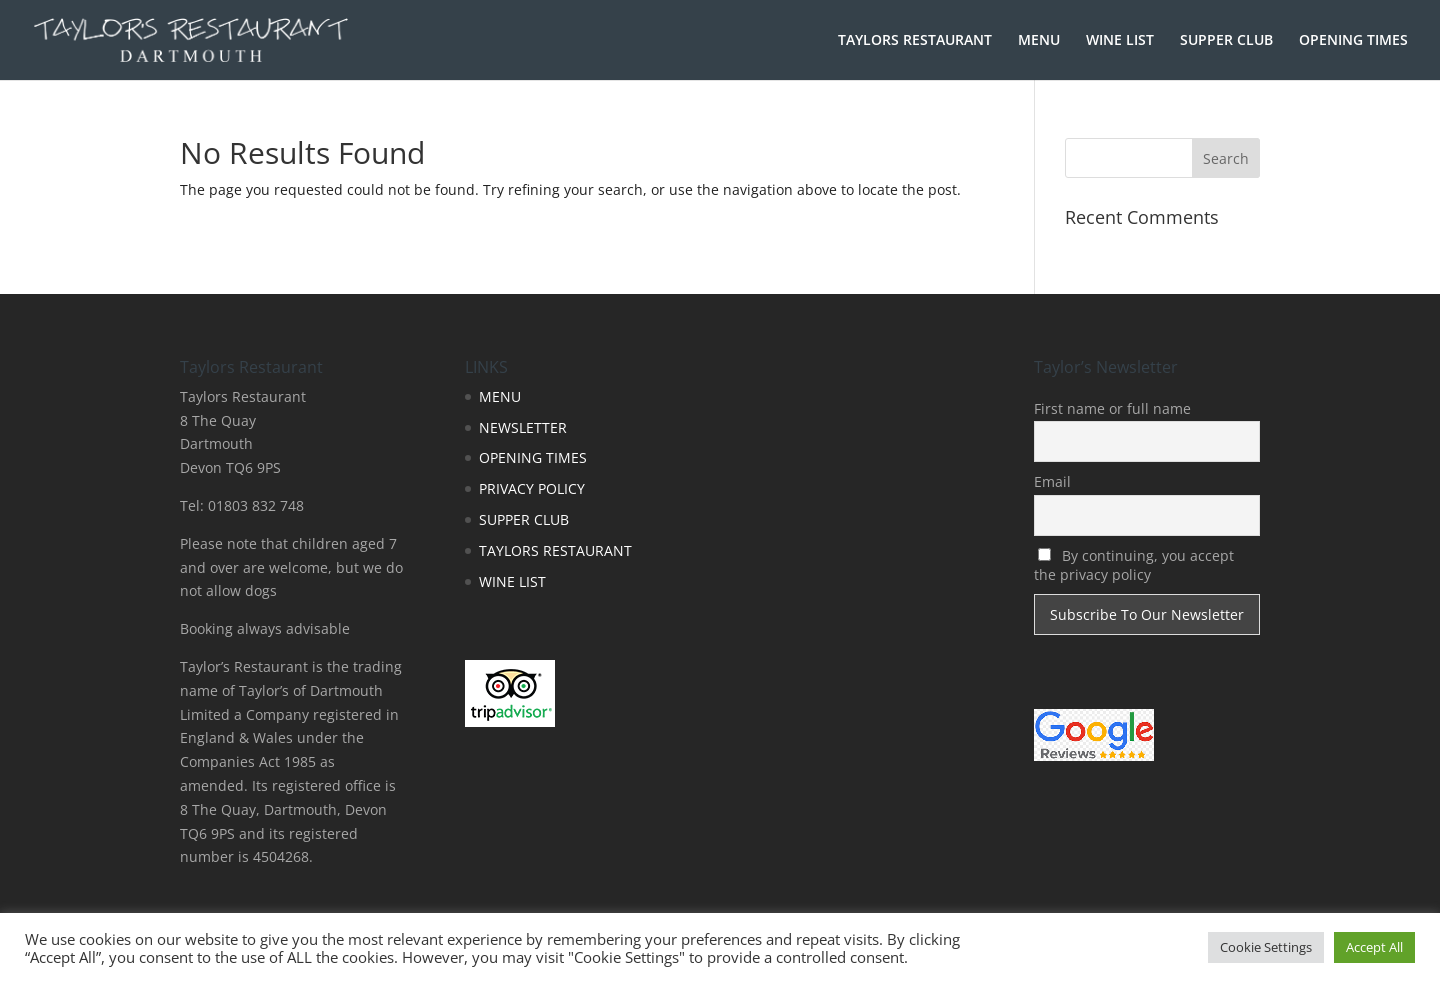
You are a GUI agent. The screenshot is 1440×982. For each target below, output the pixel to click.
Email (1052, 481)
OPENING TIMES (1353, 41)
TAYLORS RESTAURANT (915, 41)
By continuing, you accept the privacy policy (1134, 565)
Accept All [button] (1374, 947)
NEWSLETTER (523, 427)
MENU (1039, 41)
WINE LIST (1120, 41)
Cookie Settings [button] (1266, 947)
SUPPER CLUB (1226, 41)
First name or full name (1112, 408)
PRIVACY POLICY (532, 488)
